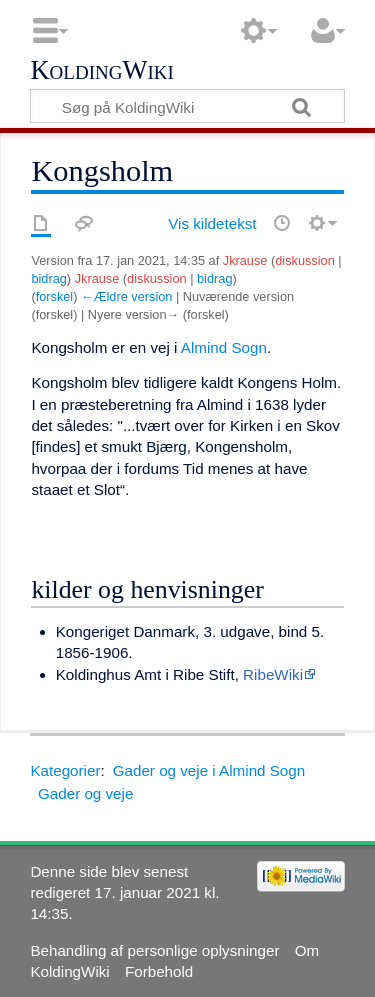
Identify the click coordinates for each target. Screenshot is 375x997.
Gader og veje (85, 793)
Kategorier (65, 770)
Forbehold (159, 971)
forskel (55, 296)
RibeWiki (273, 674)
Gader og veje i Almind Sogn (209, 770)
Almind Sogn (224, 347)
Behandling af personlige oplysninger (154, 950)
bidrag (48, 278)
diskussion (305, 260)
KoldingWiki (102, 71)
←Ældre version (126, 296)
